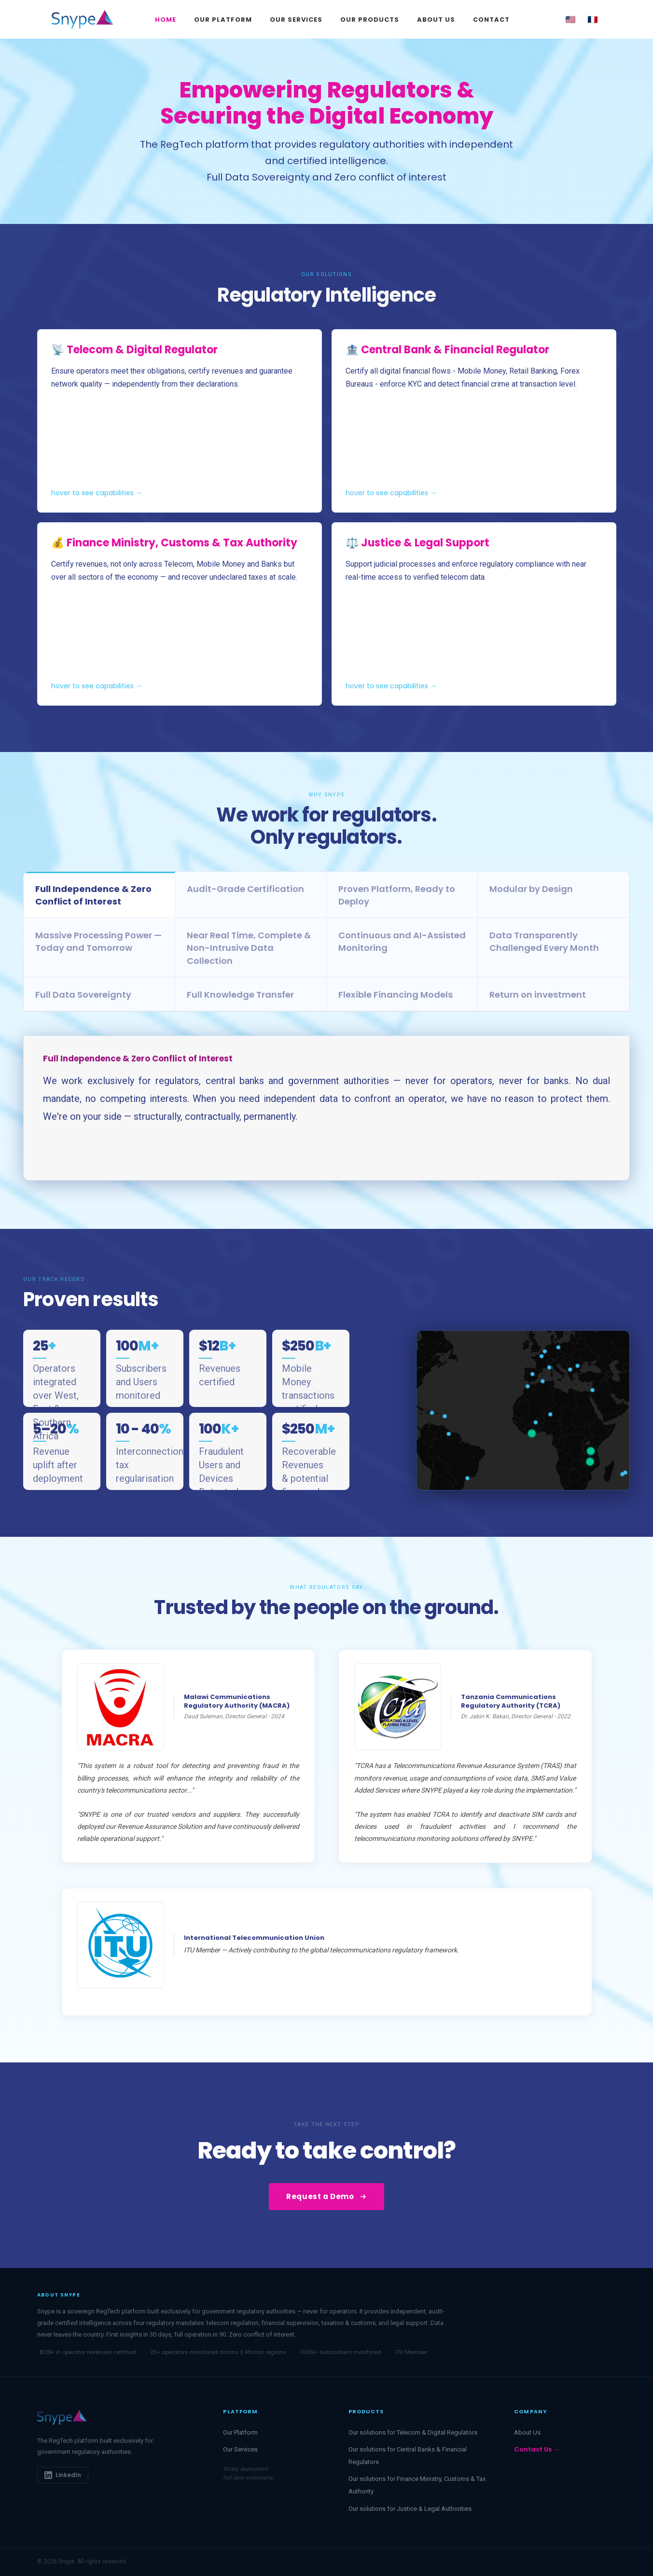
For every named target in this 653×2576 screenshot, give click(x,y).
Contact (491, 19)
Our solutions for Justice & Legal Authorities (410, 2508)
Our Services (296, 19)
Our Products (369, 19)
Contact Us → (536, 2449)
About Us (436, 19)
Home (165, 19)
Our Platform (223, 19)
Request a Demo (326, 2196)
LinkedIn (62, 2475)
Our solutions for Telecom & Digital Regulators (412, 2432)
